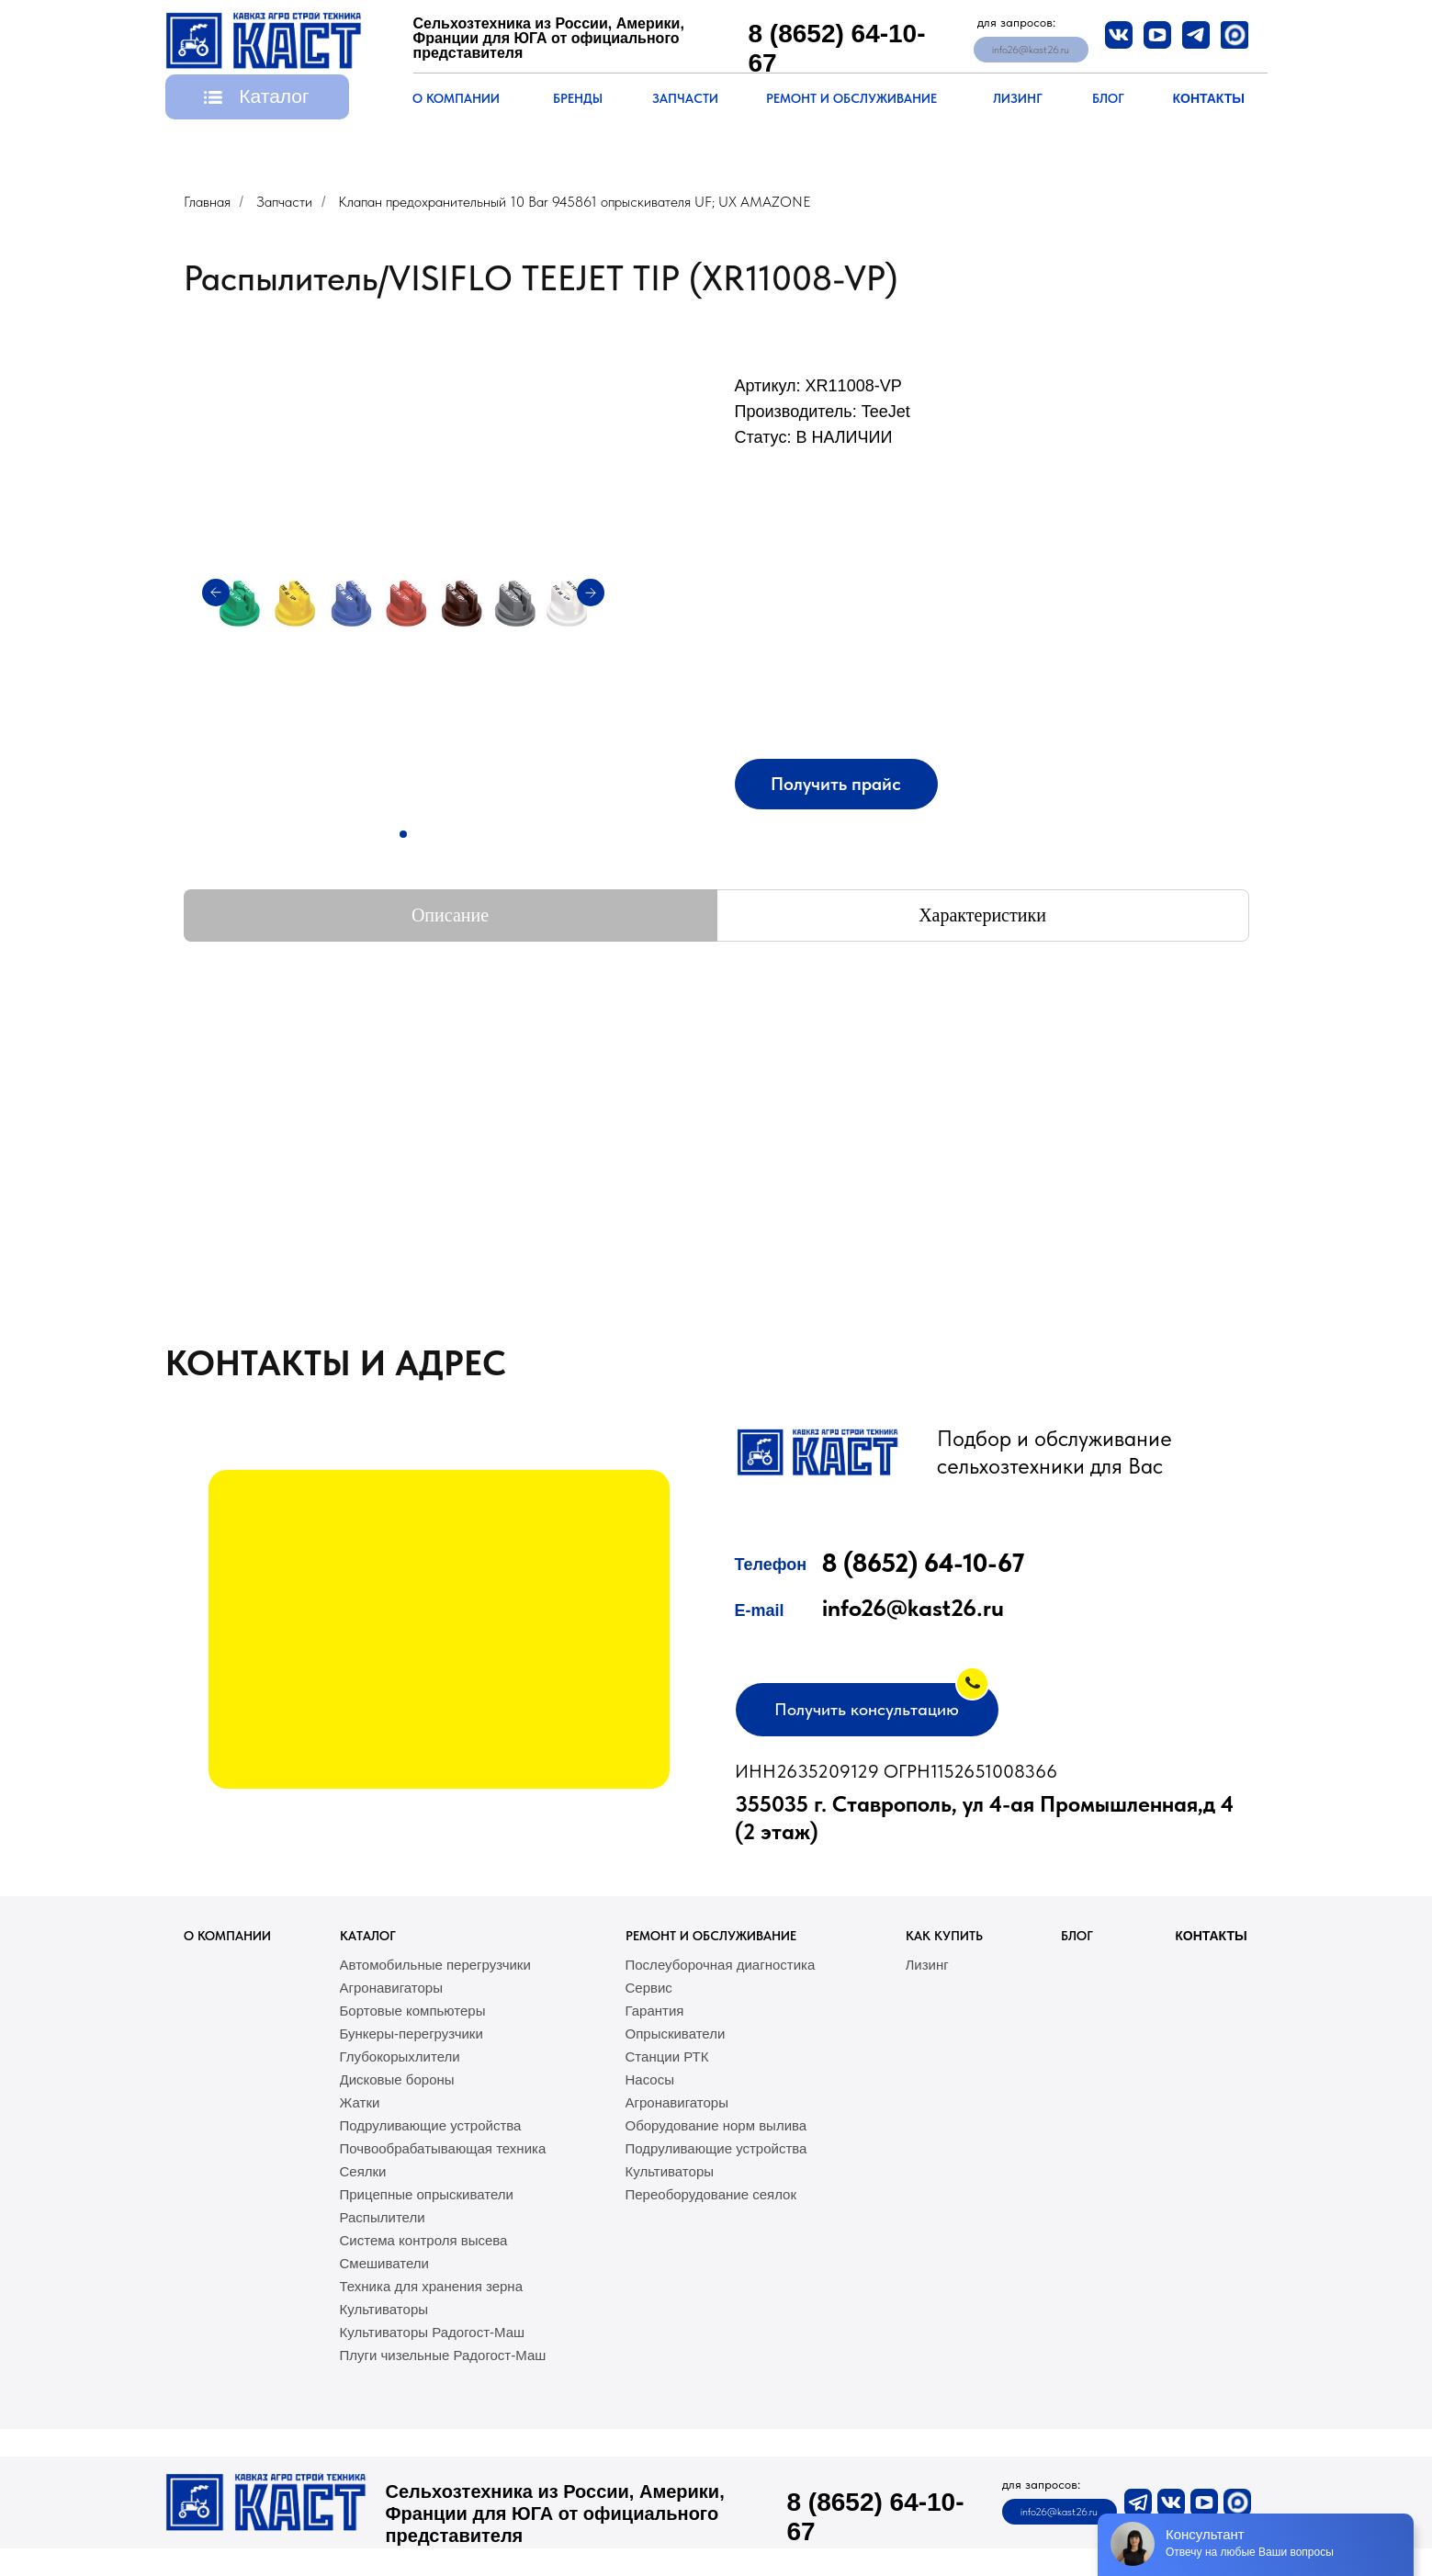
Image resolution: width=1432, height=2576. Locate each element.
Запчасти (284, 201)
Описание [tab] (450, 915)
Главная (207, 201)
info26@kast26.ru (913, 1607)
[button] (257, 96)
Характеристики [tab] (982, 915)
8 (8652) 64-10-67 (923, 1562)
